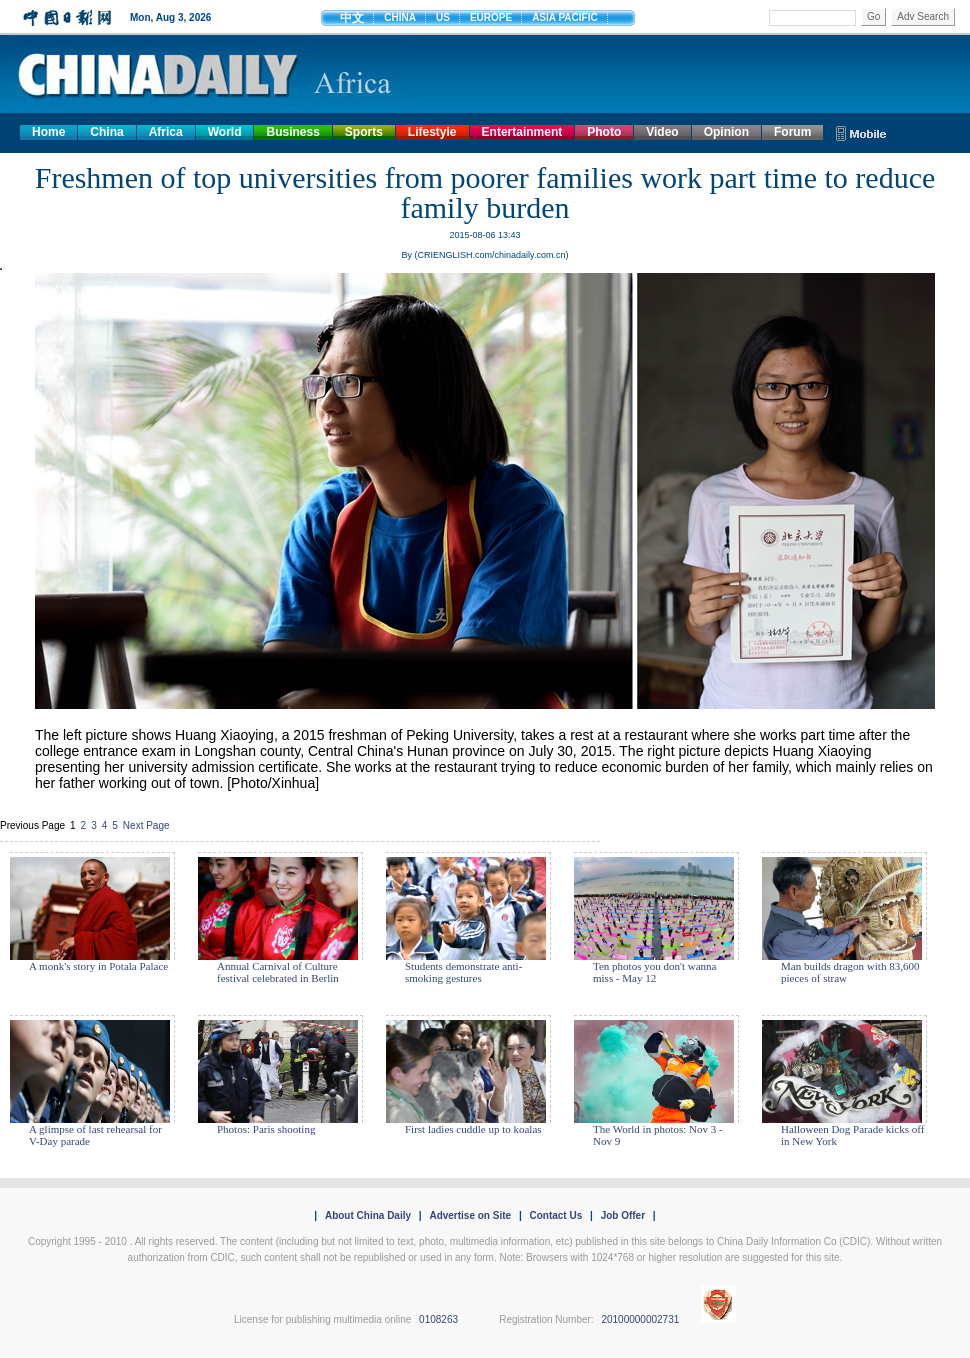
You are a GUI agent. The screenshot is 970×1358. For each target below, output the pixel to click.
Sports (364, 132)
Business (292, 132)
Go (873, 16)
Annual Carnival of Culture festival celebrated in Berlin (278, 972)
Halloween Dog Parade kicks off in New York (852, 1135)
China (106, 132)
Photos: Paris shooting (266, 1129)
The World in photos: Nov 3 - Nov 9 (658, 1135)
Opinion (726, 132)
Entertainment (522, 132)
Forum (792, 132)
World (225, 132)
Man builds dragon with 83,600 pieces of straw (850, 972)
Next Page (146, 825)
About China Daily (368, 1215)
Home (48, 132)
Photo (604, 132)
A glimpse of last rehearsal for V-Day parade (95, 1135)
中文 (352, 18)
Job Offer (623, 1215)
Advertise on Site (470, 1215)
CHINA (400, 17)
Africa (166, 132)
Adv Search (923, 16)
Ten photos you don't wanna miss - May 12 (654, 972)
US (443, 17)
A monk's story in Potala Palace (98, 966)
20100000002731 (640, 1319)
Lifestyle (432, 132)
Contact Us (555, 1215)
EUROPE (491, 17)
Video (662, 132)
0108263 (438, 1319)
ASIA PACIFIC (565, 17)
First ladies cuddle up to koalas (473, 1129)
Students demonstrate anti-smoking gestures (463, 972)
